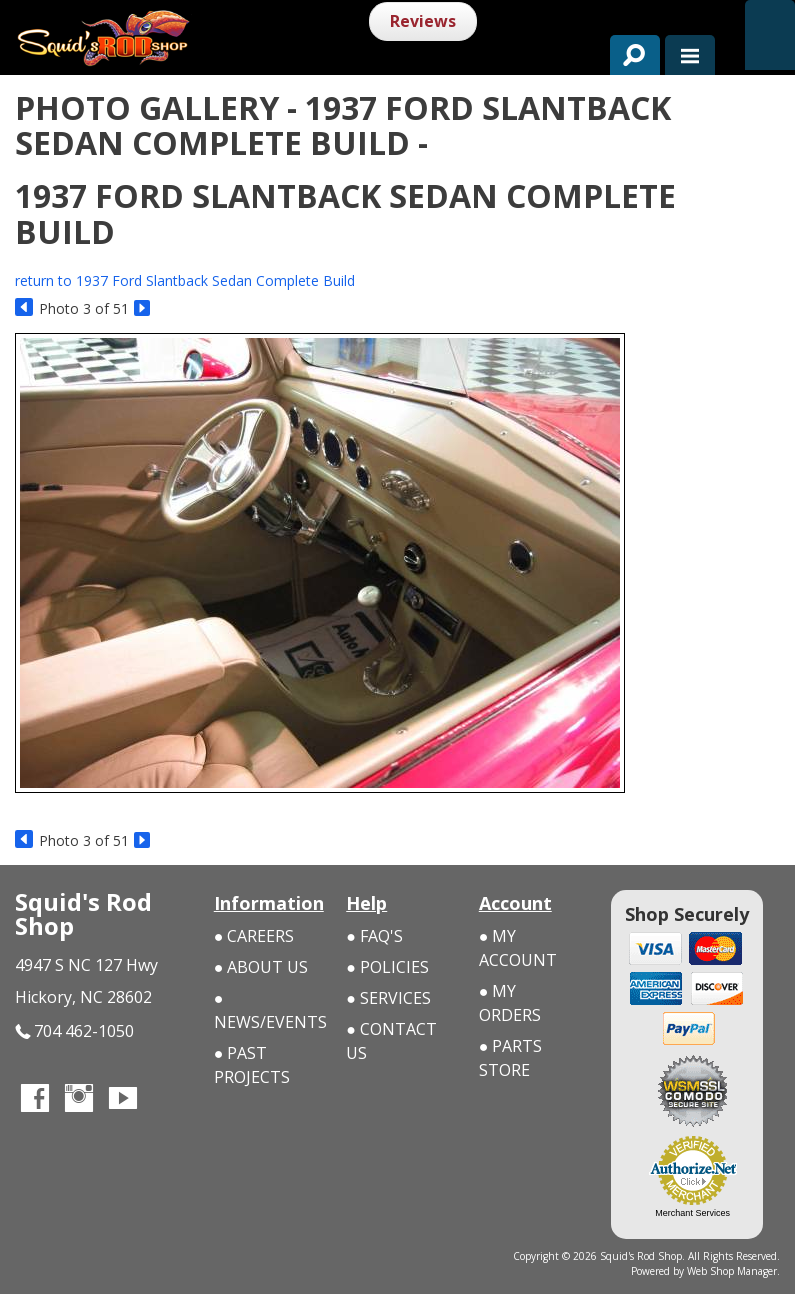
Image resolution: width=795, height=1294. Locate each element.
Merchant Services (692, 1213)
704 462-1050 (74, 1031)
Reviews (423, 21)
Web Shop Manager (732, 1271)
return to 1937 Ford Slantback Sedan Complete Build (185, 280)
